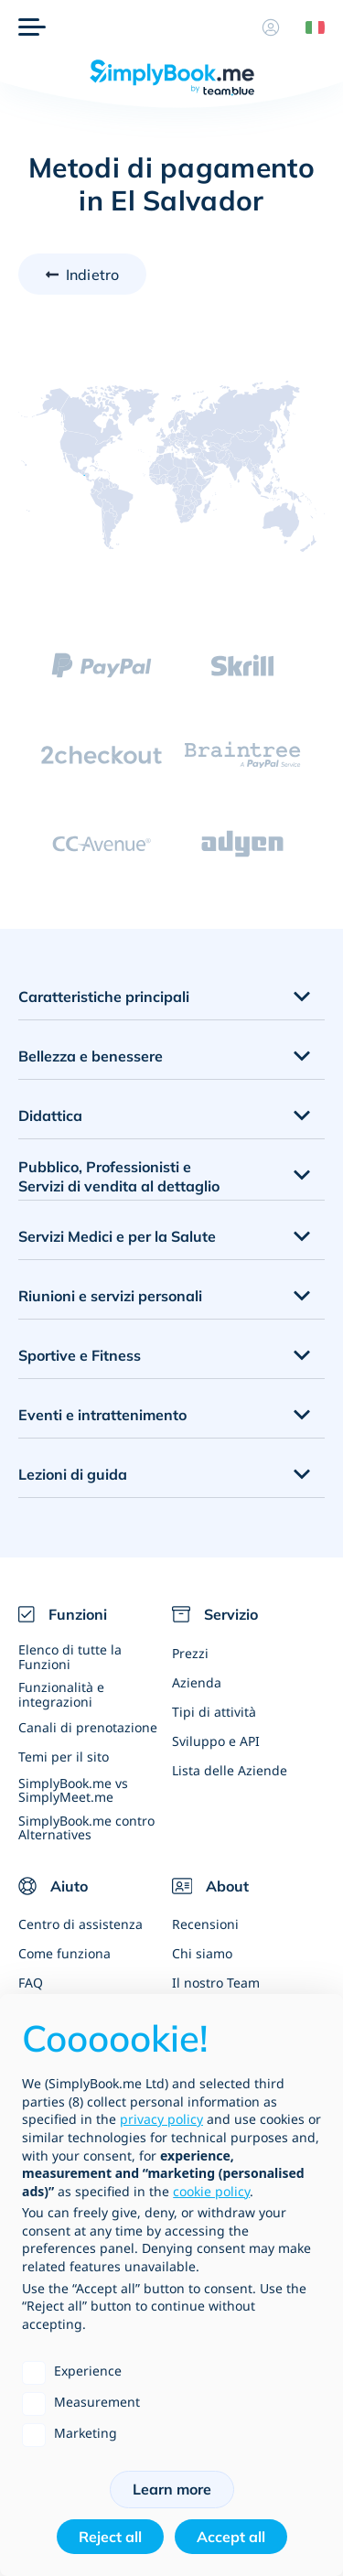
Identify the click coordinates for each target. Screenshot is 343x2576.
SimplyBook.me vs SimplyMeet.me (73, 1789)
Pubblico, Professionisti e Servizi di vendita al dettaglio (119, 1176)
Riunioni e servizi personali (110, 1296)
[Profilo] (270, 27)
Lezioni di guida (72, 1474)
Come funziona (64, 1953)
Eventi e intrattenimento (102, 1415)
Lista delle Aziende (229, 1770)
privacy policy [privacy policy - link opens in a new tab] (161, 2119)
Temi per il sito (63, 1756)
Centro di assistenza (80, 1924)
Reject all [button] (110, 2536)
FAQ (30, 1982)
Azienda (196, 1682)
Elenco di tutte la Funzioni (70, 1656)
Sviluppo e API (216, 1741)
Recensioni (205, 1924)
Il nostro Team (216, 1982)
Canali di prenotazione (87, 1727)
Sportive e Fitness (79, 1355)
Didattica (50, 1115)
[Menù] (32, 27)
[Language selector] (308, 27)
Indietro (92, 274)
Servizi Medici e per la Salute (117, 1236)
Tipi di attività (214, 1711)
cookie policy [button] (211, 2191)
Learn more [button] (172, 2489)
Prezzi (190, 1653)
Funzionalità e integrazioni (61, 1693)
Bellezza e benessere (90, 1056)
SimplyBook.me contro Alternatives (86, 1827)
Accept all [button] (231, 2536)
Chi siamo (202, 1953)
